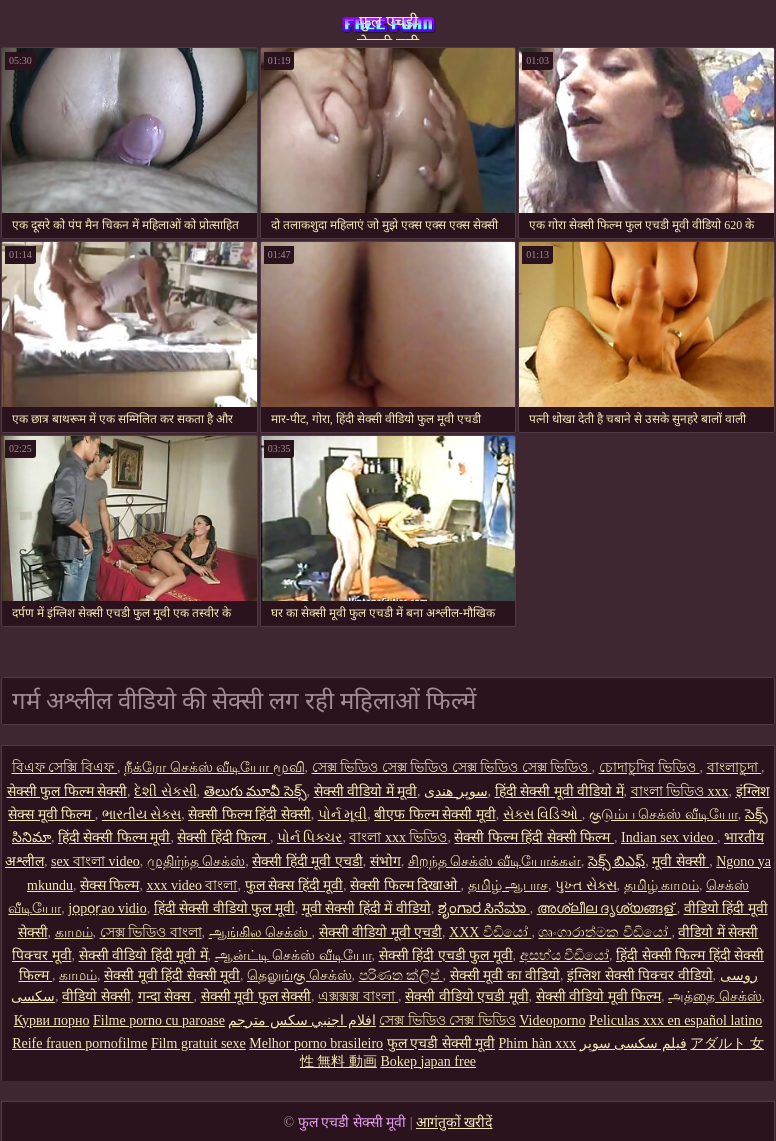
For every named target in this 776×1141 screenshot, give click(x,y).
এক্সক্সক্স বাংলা (358, 996)
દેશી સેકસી (165, 791)
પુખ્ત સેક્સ (586, 885)
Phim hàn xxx (538, 1043)
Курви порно (52, 1020)
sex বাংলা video (95, 861)
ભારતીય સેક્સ (142, 814)
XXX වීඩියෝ (490, 932)
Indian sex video (669, 837)
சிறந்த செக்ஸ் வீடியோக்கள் (494, 861)
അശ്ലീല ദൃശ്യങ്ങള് (607, 908)
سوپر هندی (456, 791)
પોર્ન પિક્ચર (310, 837)
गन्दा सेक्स (166, 996)
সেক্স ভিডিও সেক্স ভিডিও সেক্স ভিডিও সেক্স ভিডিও (452, 767)
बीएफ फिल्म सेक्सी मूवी (435, 814)
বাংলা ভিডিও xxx (680, 791)
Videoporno (552, 1020)
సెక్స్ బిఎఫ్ (617, 861)
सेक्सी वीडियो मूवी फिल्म (599, 996)
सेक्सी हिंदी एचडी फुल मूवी (446, 955)
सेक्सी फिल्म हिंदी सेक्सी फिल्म (534, 837)
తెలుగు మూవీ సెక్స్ (255, 791)
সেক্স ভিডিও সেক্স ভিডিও (447, 1020)
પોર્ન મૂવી (343, 814)
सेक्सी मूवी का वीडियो (505, 975)
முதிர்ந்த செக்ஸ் (196, 861)
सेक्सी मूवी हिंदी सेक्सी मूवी (172, 975)
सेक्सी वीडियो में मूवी (366, 791)
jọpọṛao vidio (107, 908)
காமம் (74, 932)
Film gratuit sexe (198, 1043)
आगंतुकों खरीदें (454, 1122)
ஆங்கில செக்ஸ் (260, 932)
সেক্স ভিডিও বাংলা (151, 932)
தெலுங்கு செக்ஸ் (299, 975)
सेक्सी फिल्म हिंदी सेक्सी (249, 814)
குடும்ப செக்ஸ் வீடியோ (663, 814)
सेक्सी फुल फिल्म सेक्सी (67, 791)
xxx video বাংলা (191, 885)
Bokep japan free (428, 1061)
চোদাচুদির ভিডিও (649, 767)
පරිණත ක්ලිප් (401, 975)
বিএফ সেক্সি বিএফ (65, 767)
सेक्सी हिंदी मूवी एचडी (307, 861)
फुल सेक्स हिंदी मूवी (294, 885)
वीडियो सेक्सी (96, 996)
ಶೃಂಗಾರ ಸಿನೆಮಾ (484, 908)
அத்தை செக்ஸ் (715, 996)
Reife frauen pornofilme (79, 1043)
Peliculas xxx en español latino (675, 1020)
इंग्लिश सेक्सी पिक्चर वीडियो (640, 975)
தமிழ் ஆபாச (508, 885)
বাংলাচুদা (734, 767)
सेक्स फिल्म (110, 885)
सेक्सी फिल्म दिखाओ (405, 885)
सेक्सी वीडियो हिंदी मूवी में (143, 955)
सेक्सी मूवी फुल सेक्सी (256, 996)
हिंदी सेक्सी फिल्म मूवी (114, 837)
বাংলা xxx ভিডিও (398, 837)
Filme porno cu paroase (159, 1020)
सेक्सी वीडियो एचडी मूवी (467, 996)
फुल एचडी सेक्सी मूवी (388, 26)
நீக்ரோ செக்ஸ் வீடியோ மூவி (214, 767)
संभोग (385, 861)
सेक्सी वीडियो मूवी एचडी (381, 932)
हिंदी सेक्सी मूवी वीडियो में (559, 791)
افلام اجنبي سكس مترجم (302, 1020)
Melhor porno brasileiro (316, 1043)
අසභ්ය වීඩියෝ (565, 955)
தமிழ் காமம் (662, 885)
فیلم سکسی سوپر (633, 1043)
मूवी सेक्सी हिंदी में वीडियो (366, 908)
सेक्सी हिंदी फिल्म (223, 837)
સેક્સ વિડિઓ (542, 814)
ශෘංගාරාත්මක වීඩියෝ (604, 932)
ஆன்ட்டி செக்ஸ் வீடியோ (293, 955)
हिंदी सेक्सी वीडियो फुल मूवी (224, 908)
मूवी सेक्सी (680, 861)
